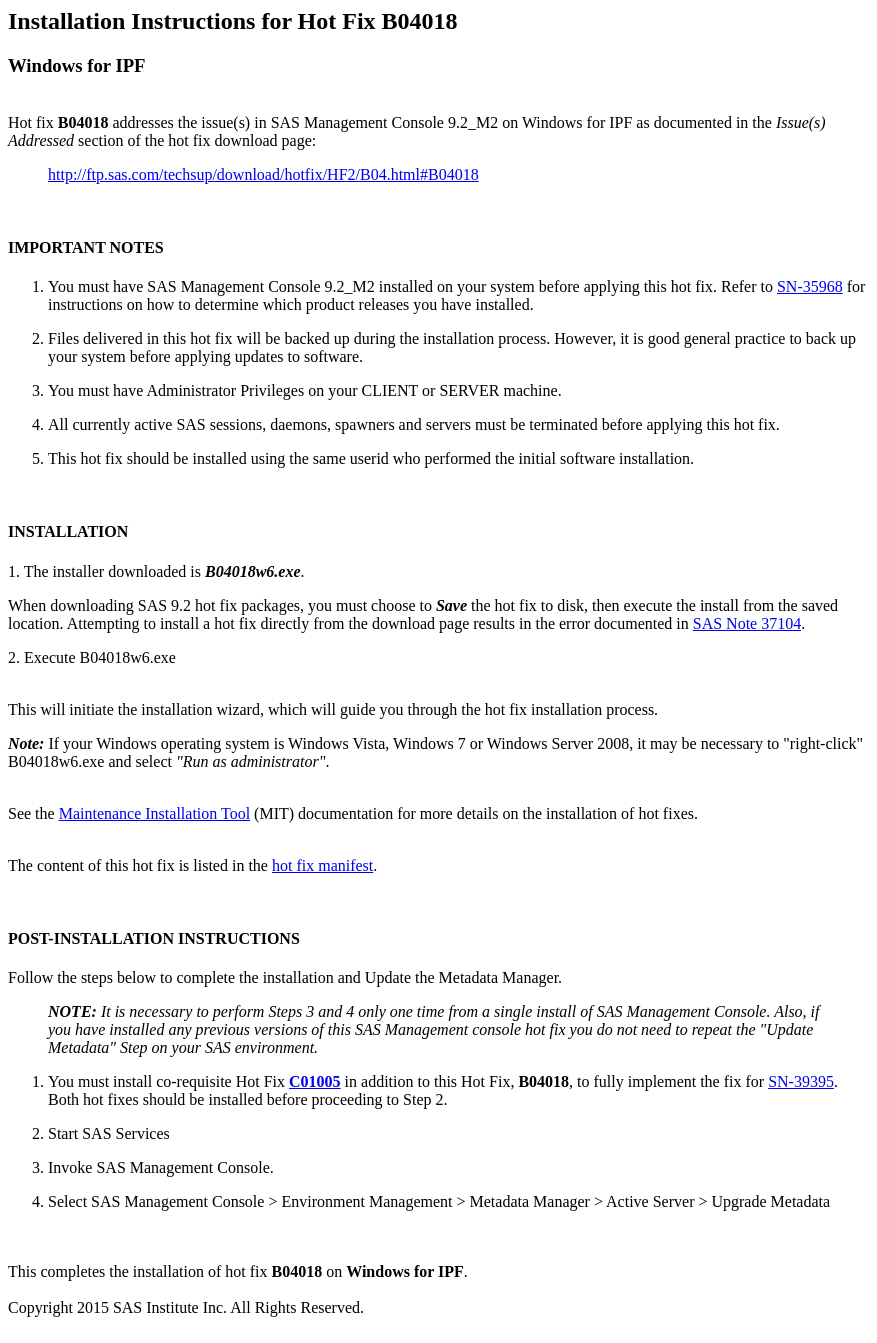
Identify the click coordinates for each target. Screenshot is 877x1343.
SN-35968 (810, 286)
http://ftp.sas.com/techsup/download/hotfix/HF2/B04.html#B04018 (263, 174)
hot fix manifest (322, 865)
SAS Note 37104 (747, 623)
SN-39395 (801, 1081)
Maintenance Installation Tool (154, 813)
